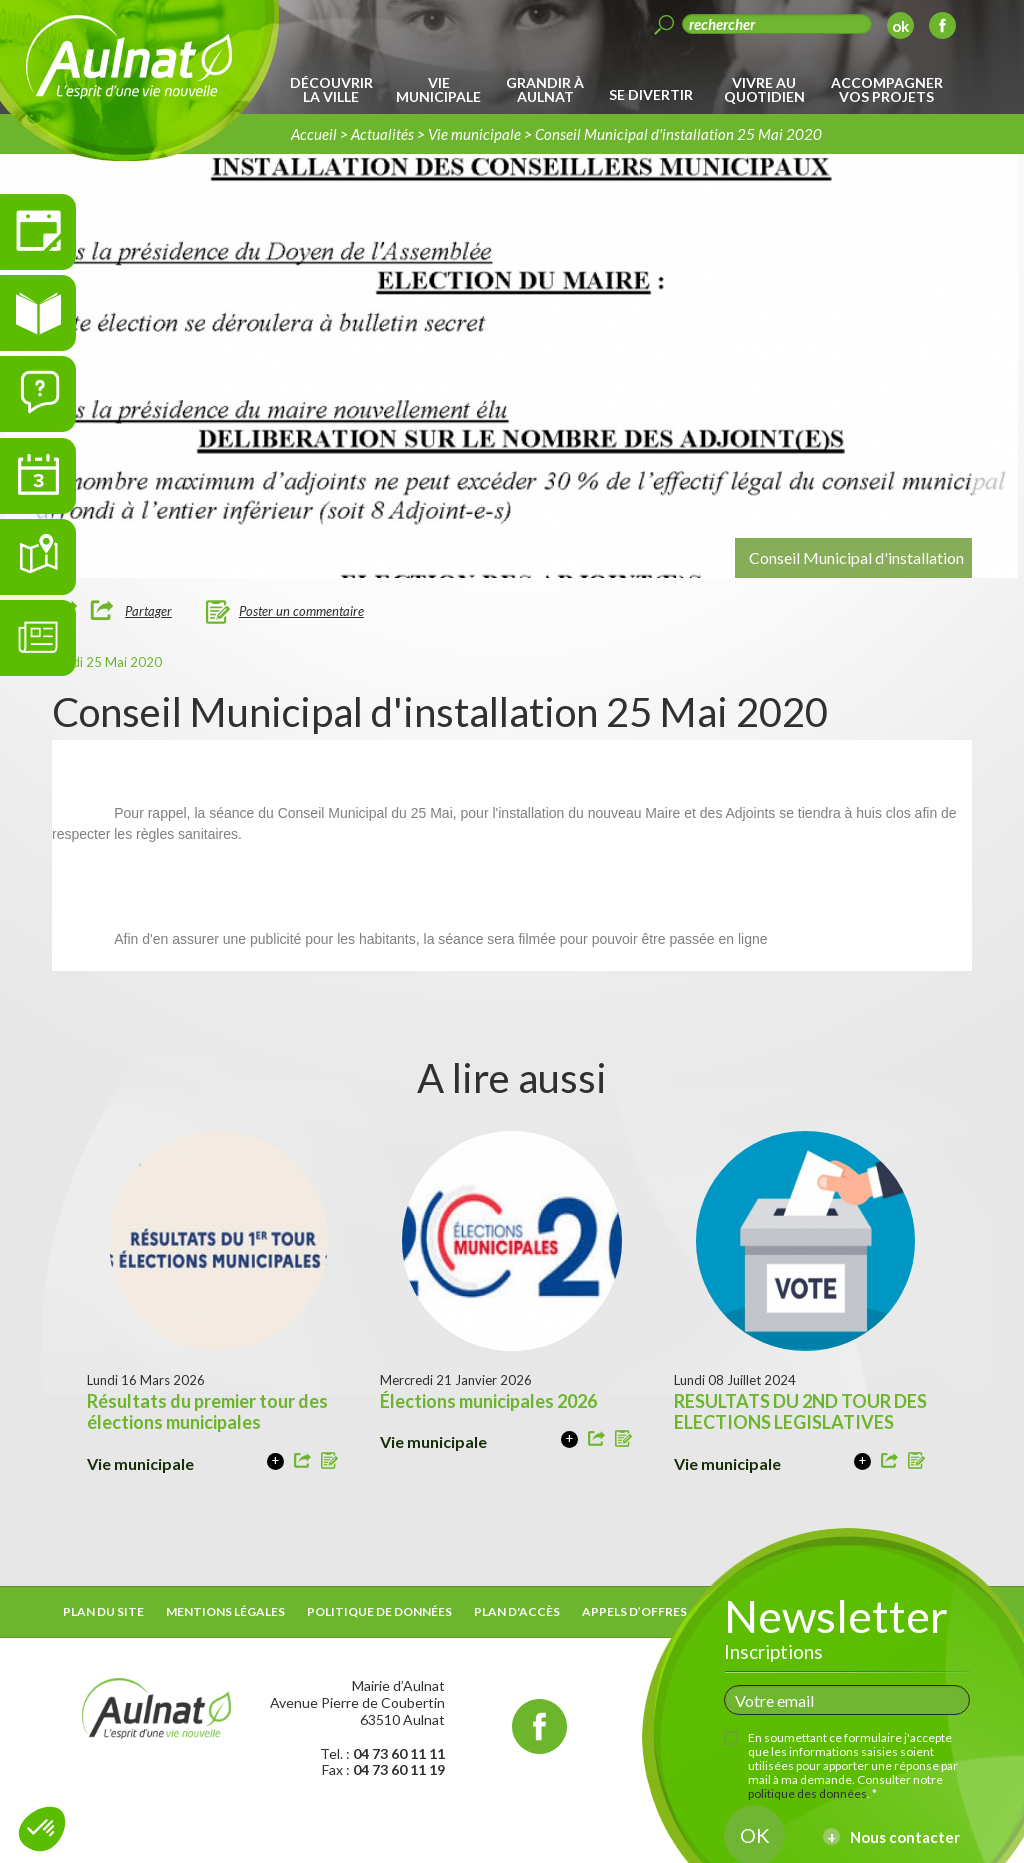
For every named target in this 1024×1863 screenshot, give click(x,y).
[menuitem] (334, 90)
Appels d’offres (634, 1611)
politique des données (807, 1793)
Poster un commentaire (301, 611)
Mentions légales (225, 1611)
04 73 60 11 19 (399, 1769)
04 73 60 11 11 (399, 1753)
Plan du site (103, 1611)
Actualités (382, 134)
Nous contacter (905, 1837)
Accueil (314, 134)
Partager (148, 611)
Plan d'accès (517, 1611)
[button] (42, 1829)
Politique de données (379, 1611)
